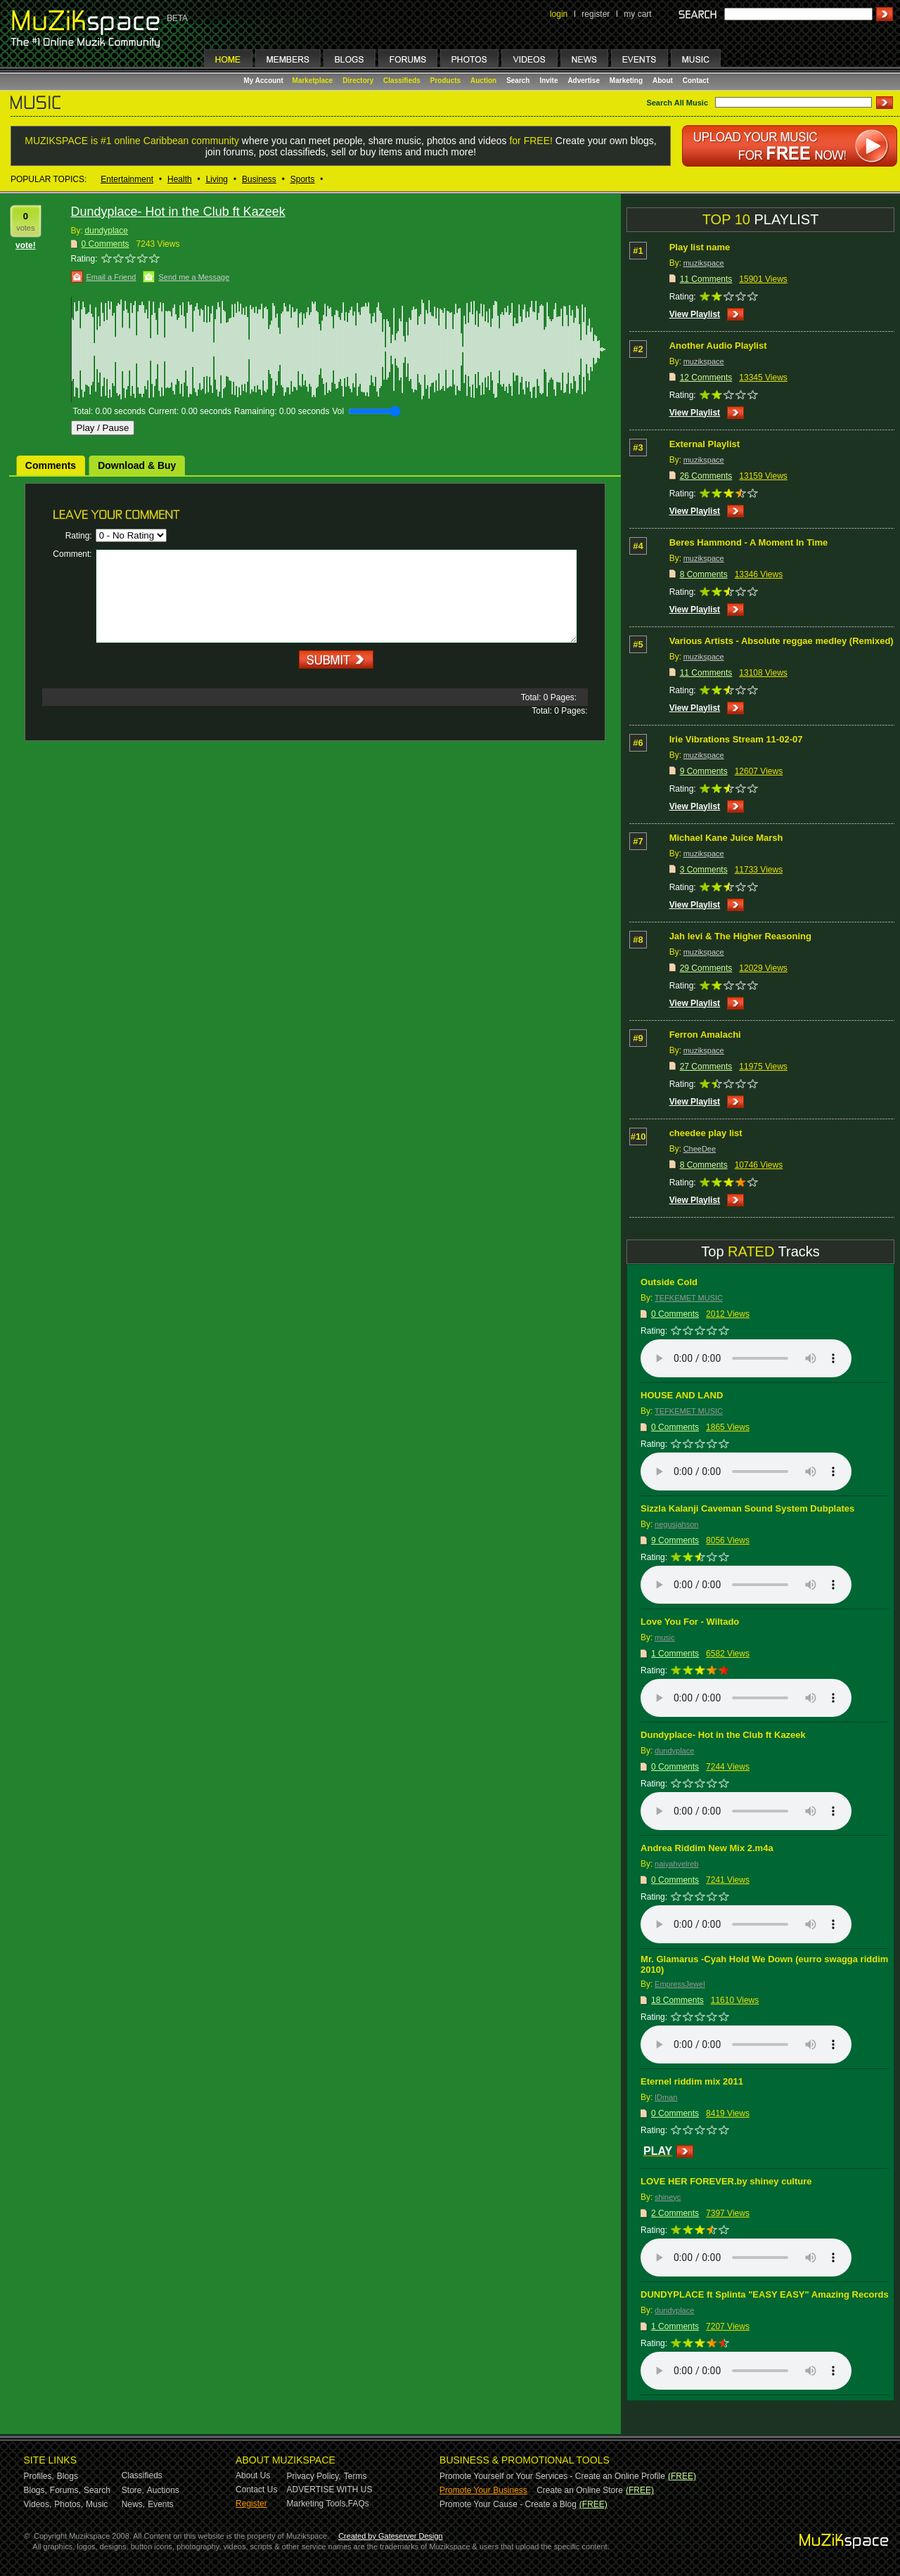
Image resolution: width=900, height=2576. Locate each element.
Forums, (65, 2490)
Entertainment (127, 179)
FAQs (358, 2504)
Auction (483, 80)
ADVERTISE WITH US (330, 2489)
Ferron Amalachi (705, 1034)
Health (179, 179)
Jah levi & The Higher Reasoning (740, 936)
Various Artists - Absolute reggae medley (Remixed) (781, 641)
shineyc (668, 2197)
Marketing (626, 80)
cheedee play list (705, 1133)
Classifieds (401, 80)
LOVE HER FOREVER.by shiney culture (726, 2181)
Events (161, 2504)
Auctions (163, 2490)
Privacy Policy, (314, 2476)
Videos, (38, 2504)
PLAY (657, 2151)
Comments (50, 465)
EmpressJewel (680, 1984)
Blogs (67, 2476)
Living (217, 179)
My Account (264, 80)
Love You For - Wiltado (690, 1621)
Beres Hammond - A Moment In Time (748, 542)
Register (251, 2504)
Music (97, 2504)
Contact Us (256, 2489)
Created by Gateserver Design (390, 2536)
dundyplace (106, 231)
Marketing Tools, (317, 2504)
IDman (666, 2097)
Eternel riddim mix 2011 (692, 2081)
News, (133, 2504)
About (662, 80)
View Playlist (695, 314)
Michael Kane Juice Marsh (726, 837)
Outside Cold (669, 1282)
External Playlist (704, 444)
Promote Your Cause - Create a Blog (508, 2504)
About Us (253, 2475)
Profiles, (39, 2476)
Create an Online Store (579, 2490)
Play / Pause (103, 428)
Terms (355, 2476)
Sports (302, 179)
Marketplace (312, 80)
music (665, 1637)
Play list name (700, 247)
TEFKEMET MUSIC (689, 1298)
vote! (25, 245)
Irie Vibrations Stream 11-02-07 (736, 739)
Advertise (583, 80)
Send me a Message (193, 277)
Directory (357, 80)
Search (517, 80)
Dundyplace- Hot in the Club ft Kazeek (723, 1735)
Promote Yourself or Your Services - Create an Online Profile (552, 2476)
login (558, 14)
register (595, 14)
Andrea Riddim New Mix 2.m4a (707, 1848)
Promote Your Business (483, 2490)
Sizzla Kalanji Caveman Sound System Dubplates (747, 1508)
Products (445, 80)
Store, (133, 2490)
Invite (548, 80)
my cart (637, 14)
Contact (696, 80)
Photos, (68, 2504)
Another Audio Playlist (718, 345)
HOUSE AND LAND (682, 1395)
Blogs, (35, 2490)
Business (259, 179)
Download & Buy (137, 465)
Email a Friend (111, 277)
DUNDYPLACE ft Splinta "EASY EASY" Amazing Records (765, 2294)
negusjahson (676, 1524)
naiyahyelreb (676, 1864)
